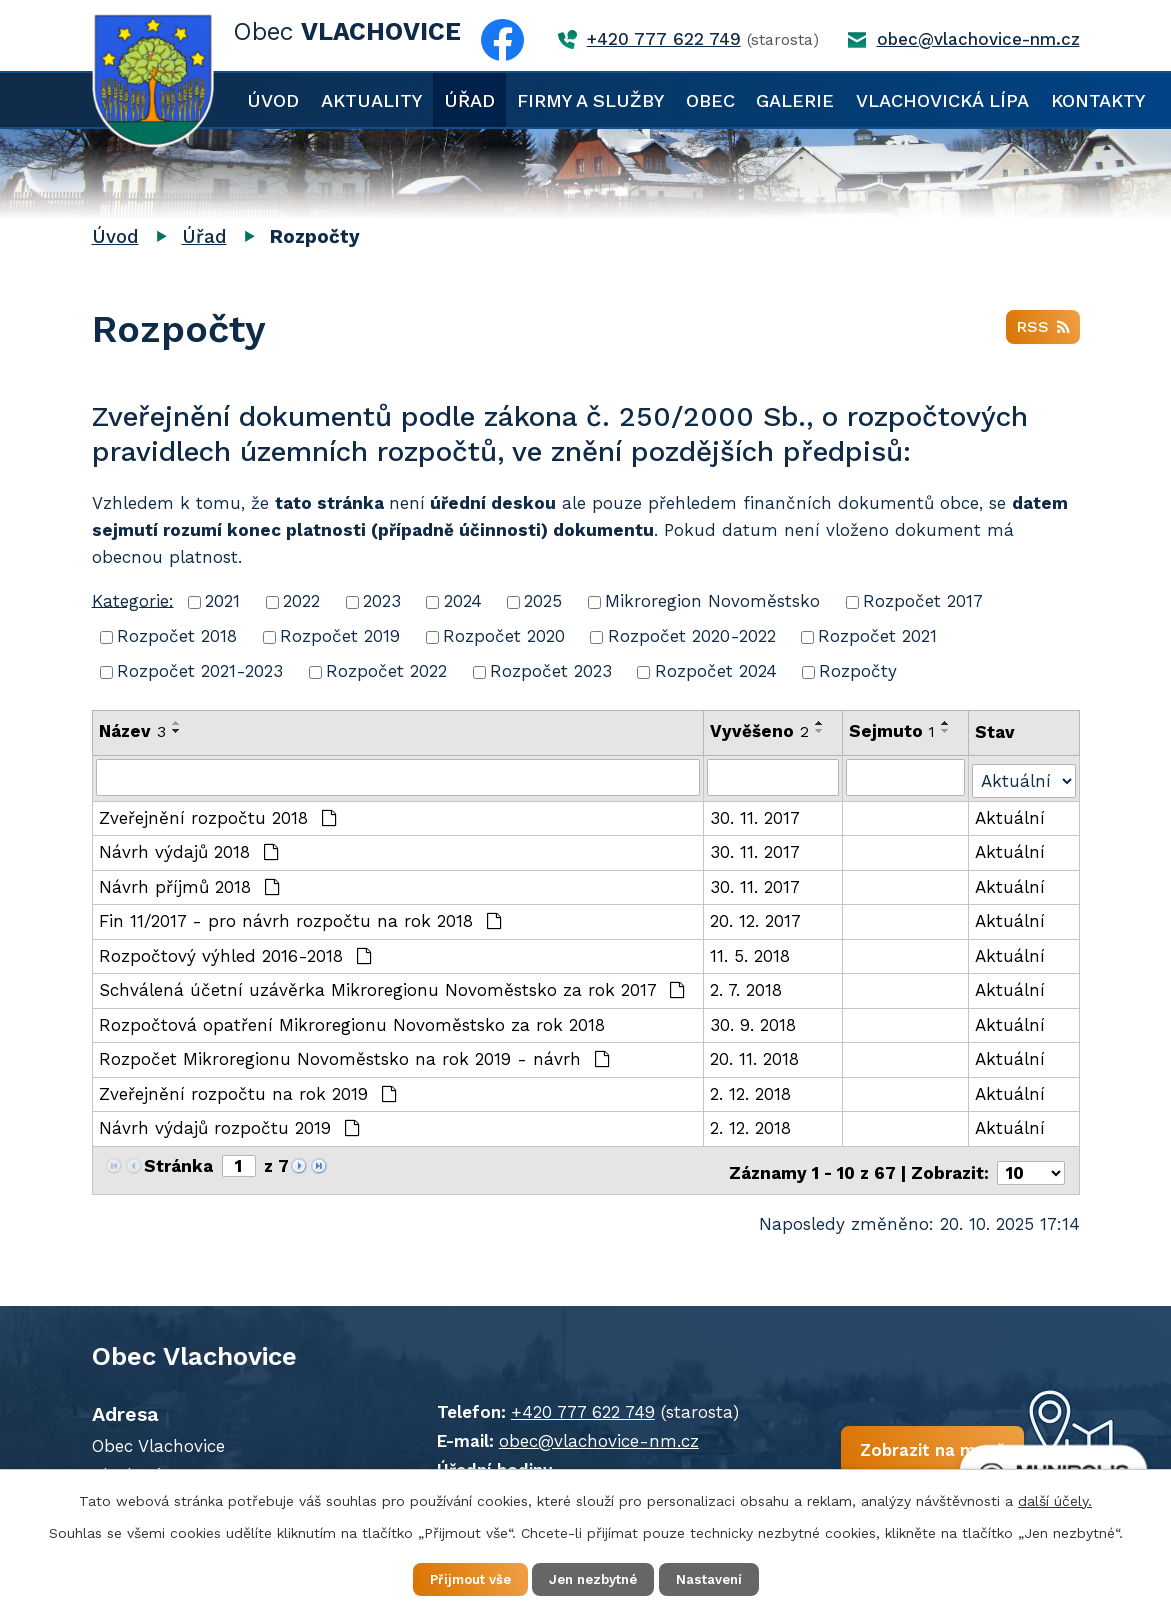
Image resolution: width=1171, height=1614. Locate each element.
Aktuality (371, 100)
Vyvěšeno (760, 731)
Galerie (795, 100)
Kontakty (1098, 100)
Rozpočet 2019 (340, 636)
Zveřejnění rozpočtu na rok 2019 (248, 1091)
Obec (710, 100)
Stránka (178, 1163)
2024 (463, 601)
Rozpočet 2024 (716, 671)
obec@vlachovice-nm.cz (575, 1432)
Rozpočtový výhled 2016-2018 (236, 953)
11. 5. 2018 (751, 953)
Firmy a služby (590, 100)
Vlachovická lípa (942, 100)
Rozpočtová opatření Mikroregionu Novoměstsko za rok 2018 (352, 1022)
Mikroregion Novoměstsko (712, 601)
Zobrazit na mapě (885, 1447)
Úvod (273, 100)
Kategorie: (133, 600)
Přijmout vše (455, 1578)
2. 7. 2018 (747, 987)
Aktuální (1011, 815)
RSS (1042, 331)
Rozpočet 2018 (177, 636)
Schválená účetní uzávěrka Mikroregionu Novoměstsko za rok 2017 (392, 987)
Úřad (469, 100)
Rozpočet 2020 (504, 636)
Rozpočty (858, 671)
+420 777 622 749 (559, 1403)
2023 (382, 601)
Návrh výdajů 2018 (189, 849)
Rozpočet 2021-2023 (200, 671)
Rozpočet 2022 (386, 671)
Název (132, 731)
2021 (222, 601)
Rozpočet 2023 (551, 671)
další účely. (1055, 1498)
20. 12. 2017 (756, 918)
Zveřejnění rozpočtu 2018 (218, 815)
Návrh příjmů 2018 (190, 884)
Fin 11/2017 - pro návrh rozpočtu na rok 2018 (301, 918)
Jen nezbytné (595, 1578)
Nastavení (726, 1578)
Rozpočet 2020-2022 (692, 636)
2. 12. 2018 (751, 1091)
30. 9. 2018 (754, 1022)
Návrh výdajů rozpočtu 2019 (230, 1125)
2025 (543, 601)
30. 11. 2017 (756, 815)
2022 (301, 601)
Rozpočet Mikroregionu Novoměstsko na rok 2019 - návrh (355, 1056)
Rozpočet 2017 (923, 601)
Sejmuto (893, 731)
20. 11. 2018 (755, 1056)
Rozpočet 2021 (877, 636)
